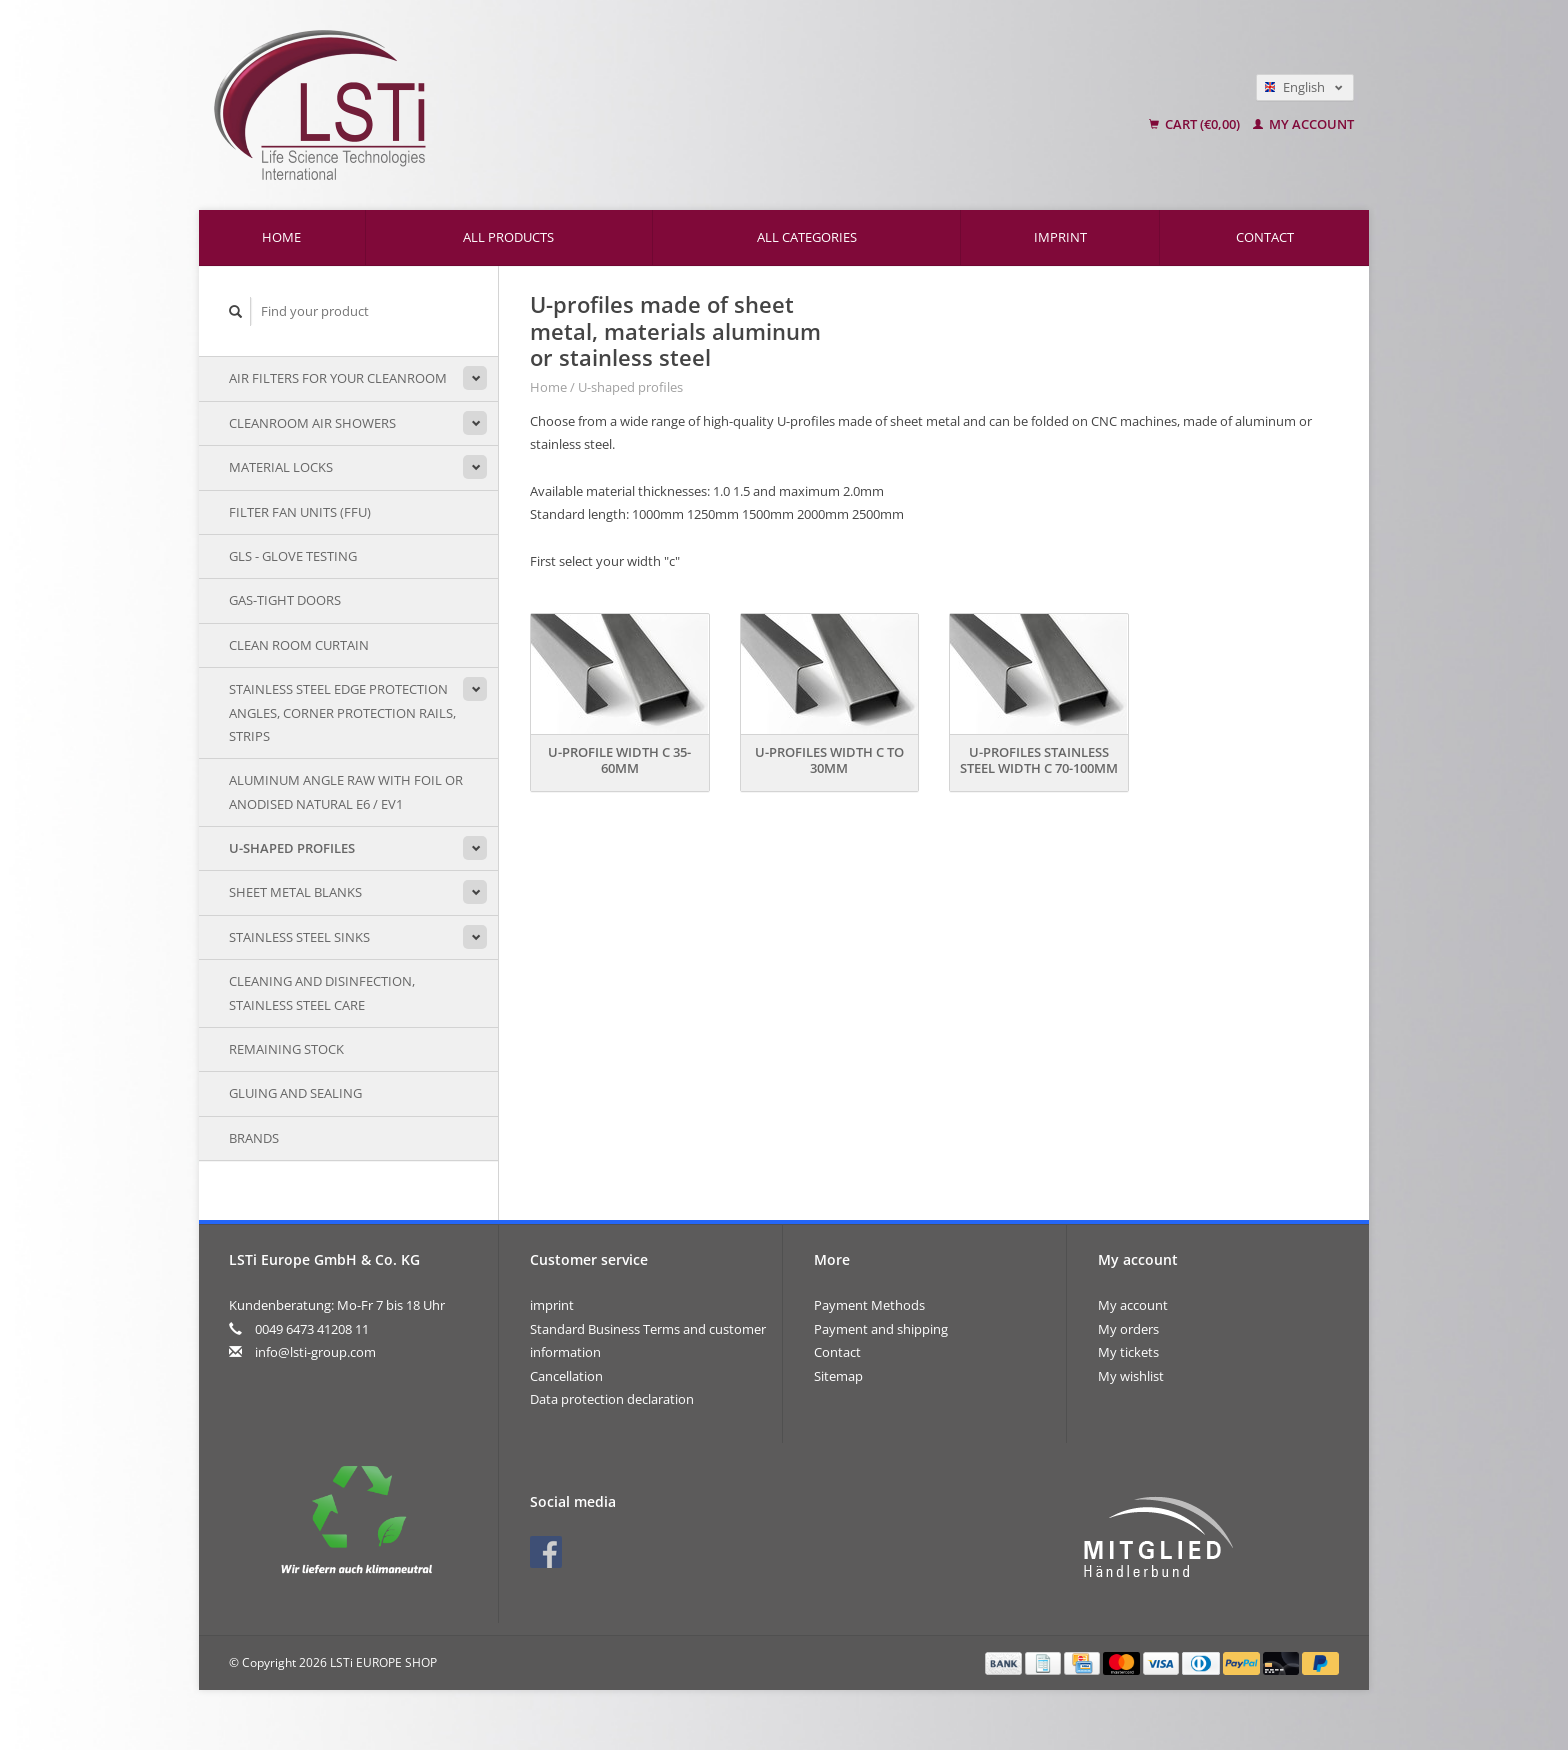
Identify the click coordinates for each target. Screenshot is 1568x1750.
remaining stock (286, 1049)
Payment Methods (869, 1305)
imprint (1060, 237)
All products (508, 237)
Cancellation (566, 1376)
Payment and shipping (881, 1329)
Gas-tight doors (285, 600)
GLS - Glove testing (293, 556)
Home (281, 237)
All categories (807, 237)
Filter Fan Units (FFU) (300, 512)
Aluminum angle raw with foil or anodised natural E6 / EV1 (346, 791)
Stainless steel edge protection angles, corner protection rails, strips (342, 712)
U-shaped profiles (292, 848)
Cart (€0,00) (1196, 124)
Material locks (281, 467)
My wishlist (1131, 1376)
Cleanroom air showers (312, 423)
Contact (1265, 237)
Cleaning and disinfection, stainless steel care (322, 992)
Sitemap (838, 1376)
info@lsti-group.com (315, 1352)
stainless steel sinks (299, 937)
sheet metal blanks (295, 892)
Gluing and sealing (295, 1093)
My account (1303, 124)
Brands (254, 1138)
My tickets (1128, 1352)
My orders (1128, 1329)
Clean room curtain (299, 645)
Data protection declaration (612, 1399)
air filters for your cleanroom (338, 378)
